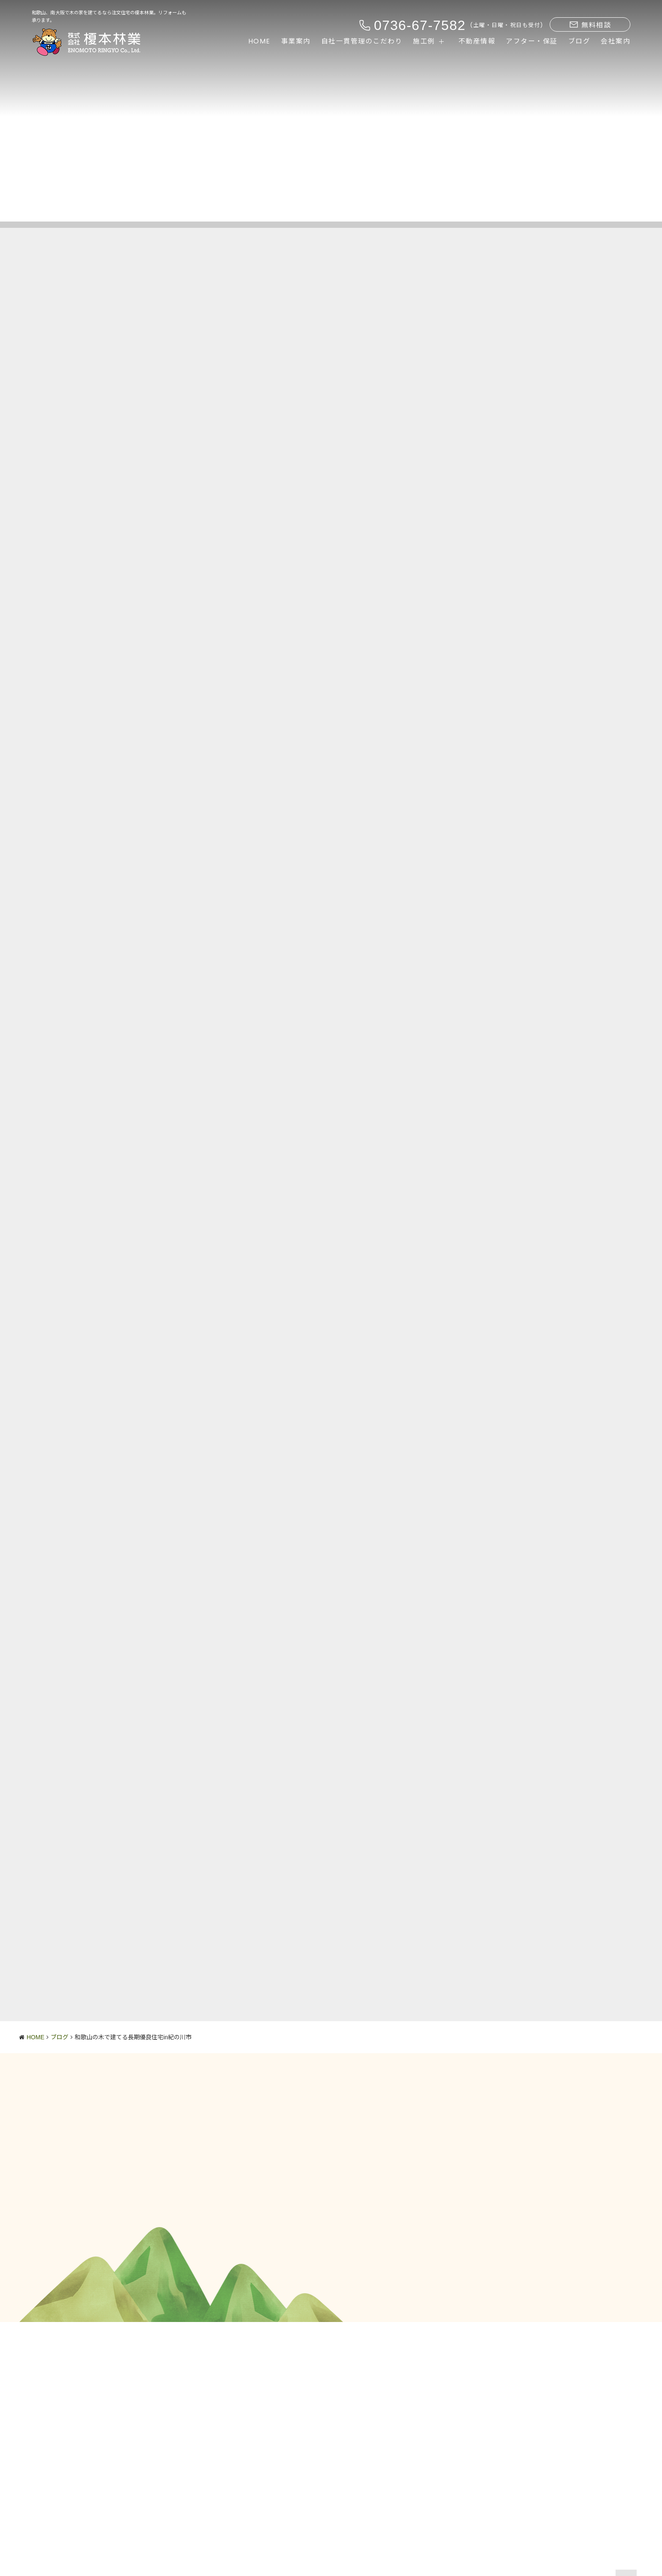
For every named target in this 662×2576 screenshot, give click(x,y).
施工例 (424, 41)
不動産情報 (477, 41)
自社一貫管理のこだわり (362, 41)
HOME (259, 41)
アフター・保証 (532, 41)
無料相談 (590, 25)
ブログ (579, 41)
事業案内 (296, 41)
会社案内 (615, 41)
